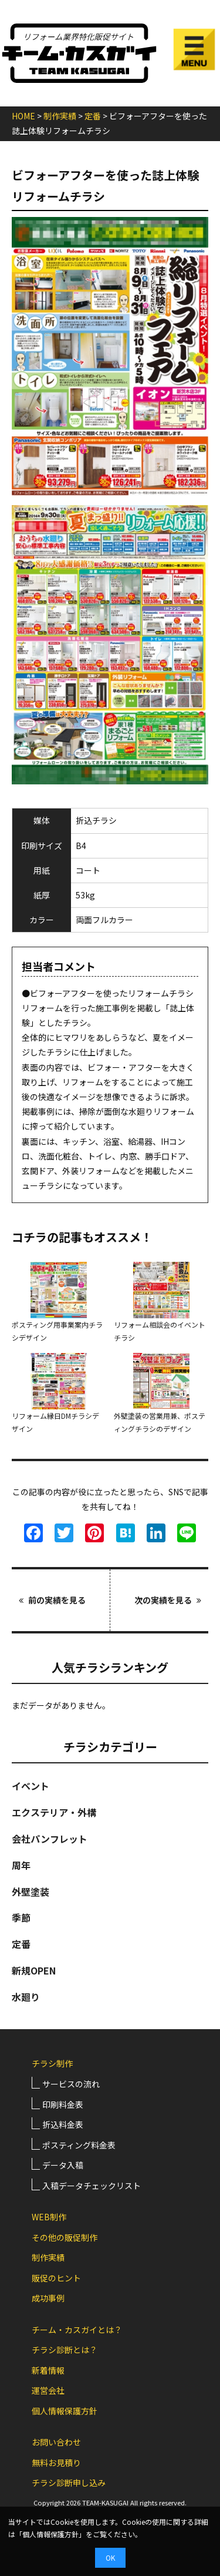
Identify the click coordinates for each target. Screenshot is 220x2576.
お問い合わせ (56, 2442)
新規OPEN (34, 1970)
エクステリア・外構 (54, 1812)
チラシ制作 (52, 2063)
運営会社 (48, 2390)
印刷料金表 (62, 2104)
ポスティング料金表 (79, 2145)
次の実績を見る (167, 1600)
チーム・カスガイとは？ (77, 2330)
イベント (30, 1786)
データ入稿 (62, 2165)
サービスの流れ (71, 2084)
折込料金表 (62, 2124)
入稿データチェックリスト (91, 2185)
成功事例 (48, 2298)
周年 (21, 1865)
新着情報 (48, 2370)
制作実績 (48, 2257)
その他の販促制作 (64, 2237)
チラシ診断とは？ (64, 2350)
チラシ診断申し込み (69, 2482)
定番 (21, 1944)
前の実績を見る (52, 1600)
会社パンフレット (49, 1839)
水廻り (26, 1997)
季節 (21, 1917)
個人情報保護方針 (64, 2411)
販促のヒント (56, 2278)
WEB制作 (49, 2217)
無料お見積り (56, 2462)
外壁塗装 (30, 1892)
